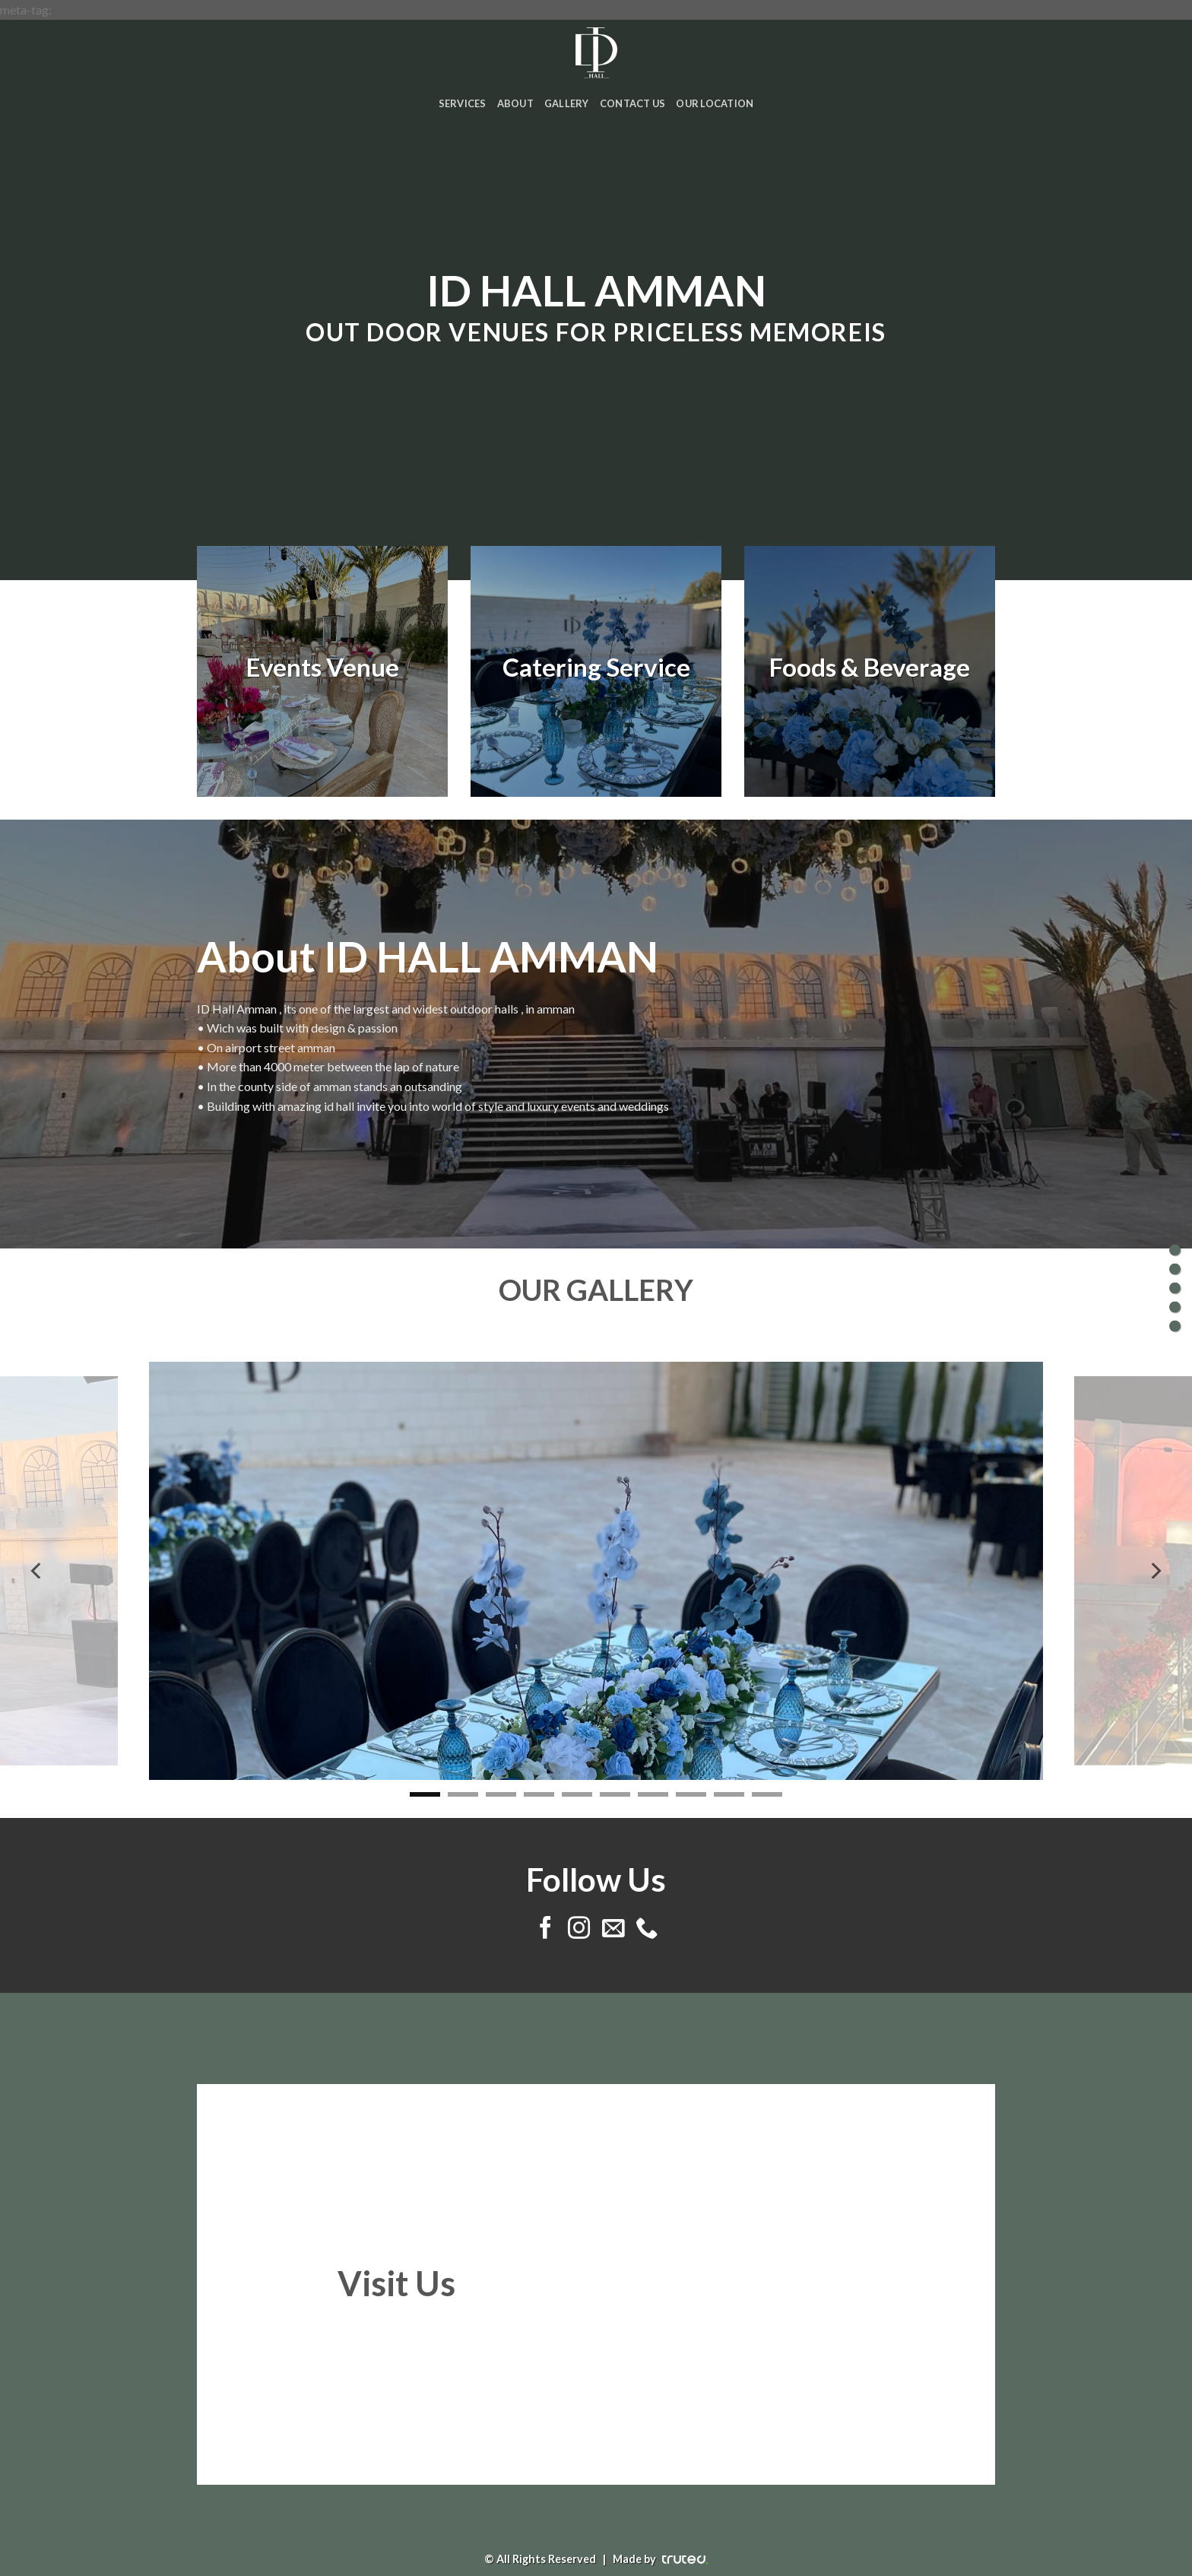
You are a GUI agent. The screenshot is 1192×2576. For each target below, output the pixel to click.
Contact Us (633, 103)
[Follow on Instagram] (579, 1929)
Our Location (714, 103)
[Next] (1154, 1570)
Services (463, 103)
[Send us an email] (612, 1929)
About (515, 103)
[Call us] (646, 1929)
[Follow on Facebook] (545, 1929)
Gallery (566, 103)
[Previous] (37, 1570)
